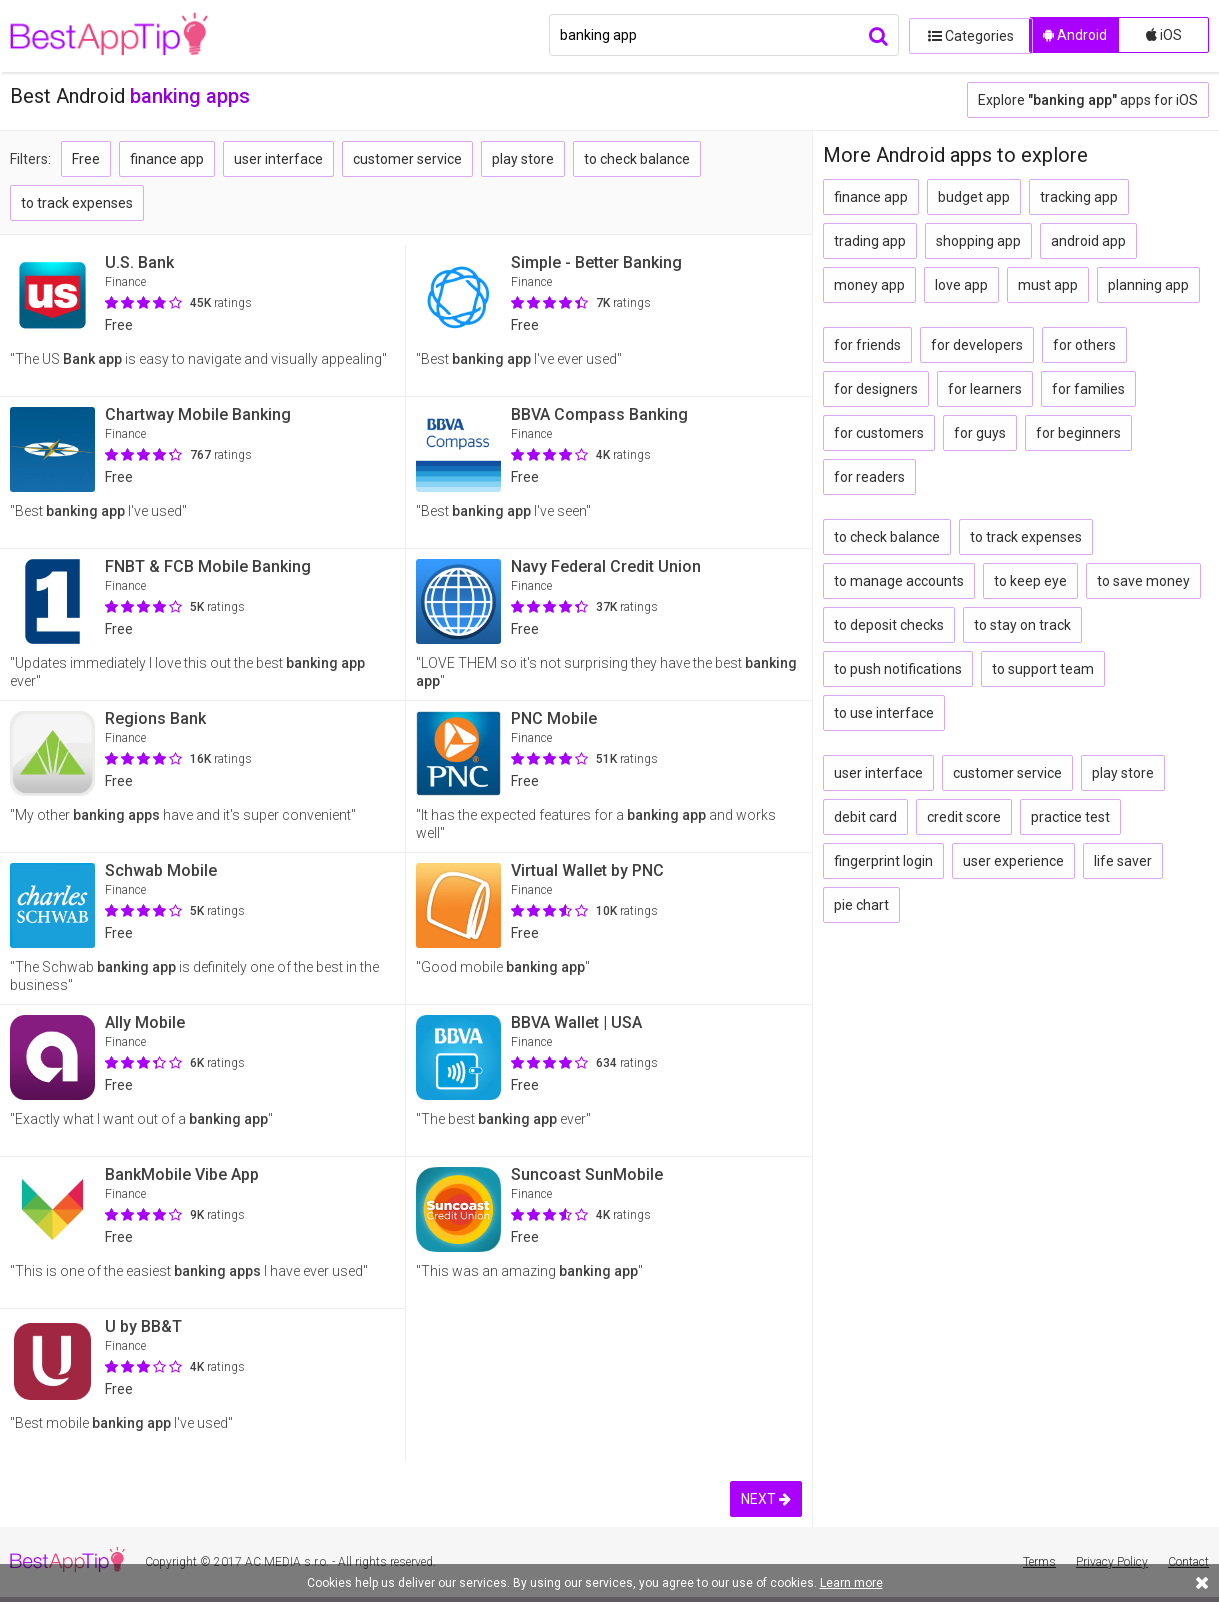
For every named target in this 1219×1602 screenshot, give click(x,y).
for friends (867, 345)
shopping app (978, 241)
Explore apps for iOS (1088, 100)
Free (86, 159)
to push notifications (898, 669)
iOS (1164, 35)
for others (1084, 345)
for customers (879, 433)
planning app (1148, 285)
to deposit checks (889, 625)
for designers (876, 389)
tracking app (1079, 197)
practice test (1070, 817)
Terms (1039, 1562)
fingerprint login (883, 861)
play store (523, 159)
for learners (985, 389)
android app (1088, 241)
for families (1088, 389)
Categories (964, 35)
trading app (870, 241)
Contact (1188, 1562)
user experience (1013, 861)
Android (1075, 35)
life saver (1123, 861)
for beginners (1078, 433)
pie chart (861, 905)
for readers (869, 477)
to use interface (884, 713)
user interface (278, 159)
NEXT (766, 1499)
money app (869, 285)
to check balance (637, 159)
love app (961, 285)
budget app (974, 197)
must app (1048, 285)
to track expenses (77, 203)
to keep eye (1030, 581)
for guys (980, 433)
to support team (1043, 669)
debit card (865, 817)
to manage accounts (899, 581)
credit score (964, 817)
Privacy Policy (1112, 1562)
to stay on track (1022, 625)
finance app (167, 159)
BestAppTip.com (112, 36)
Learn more (851, 1583)
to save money (1143, 581)
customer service (407, 159)
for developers (977, 345)
